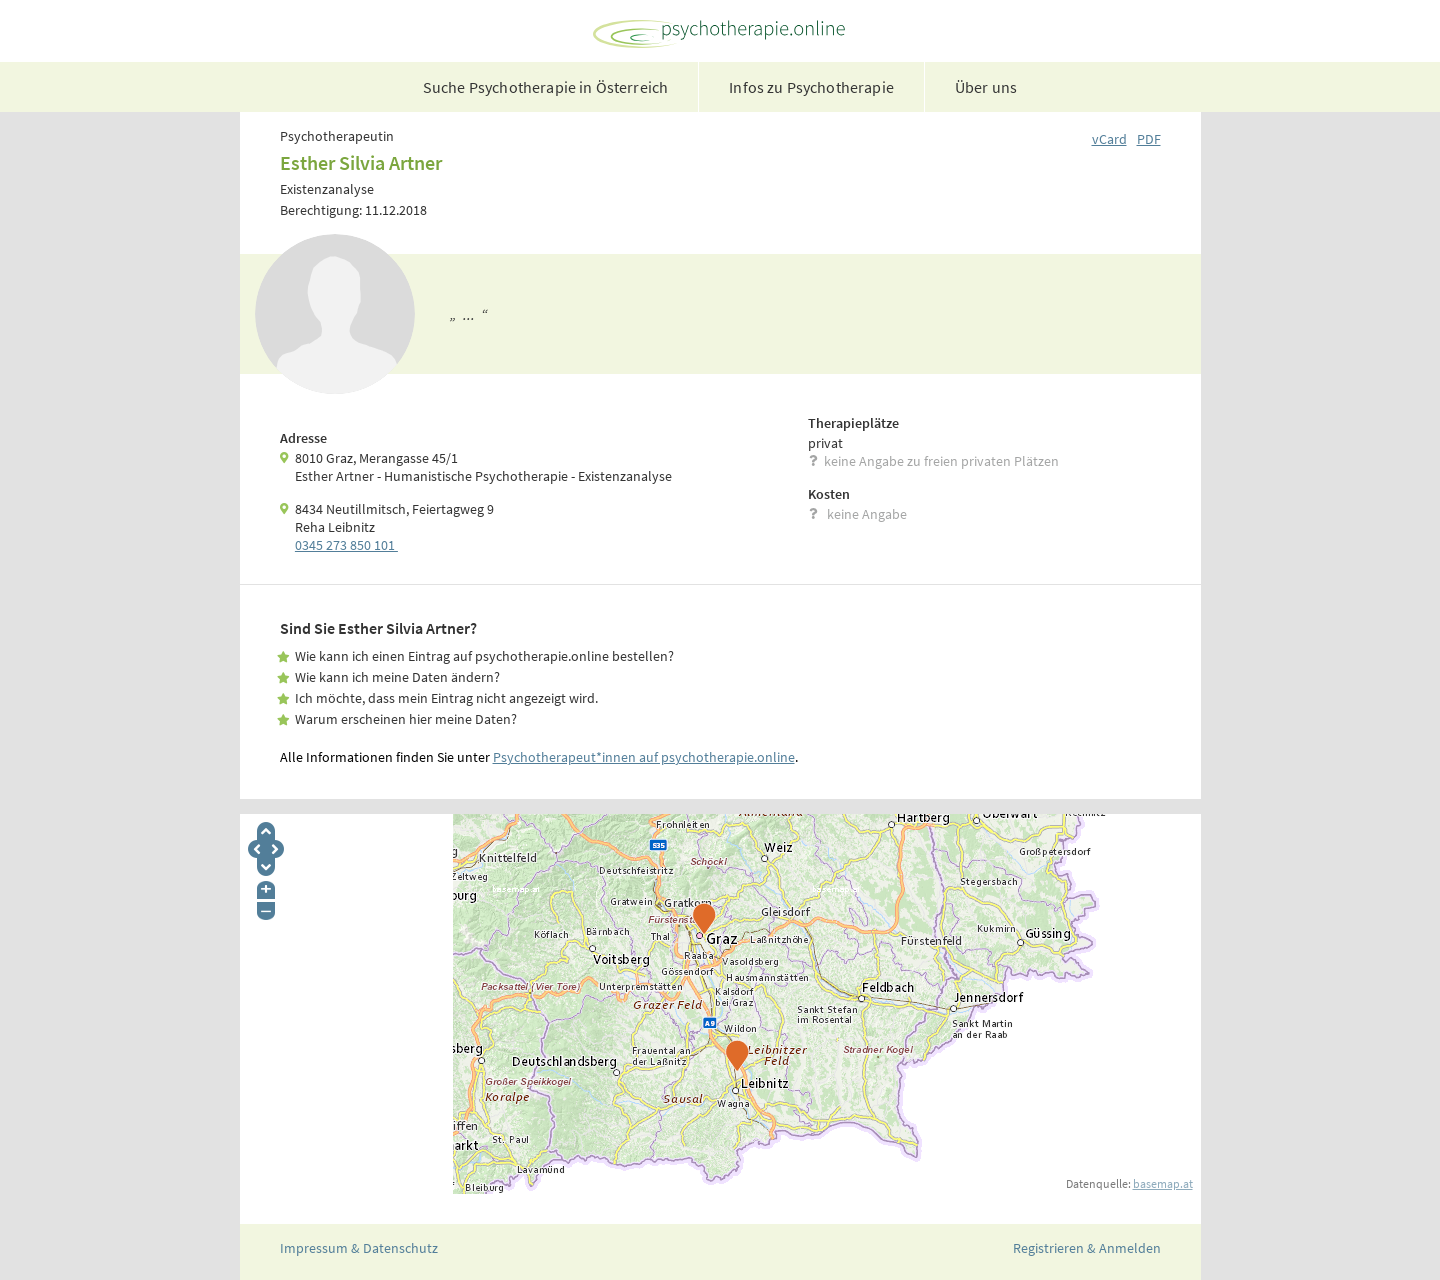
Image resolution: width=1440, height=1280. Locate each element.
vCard (1109, 139)
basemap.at (1163, 1183)
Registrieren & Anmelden (1087, 1248)
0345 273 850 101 (346, 545)
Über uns (986, 87)
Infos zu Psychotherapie (811, 87)
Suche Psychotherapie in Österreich (545, 87)
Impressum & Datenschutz (359, 1248)
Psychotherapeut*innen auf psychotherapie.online (644, 757)
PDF (1149, 139)
